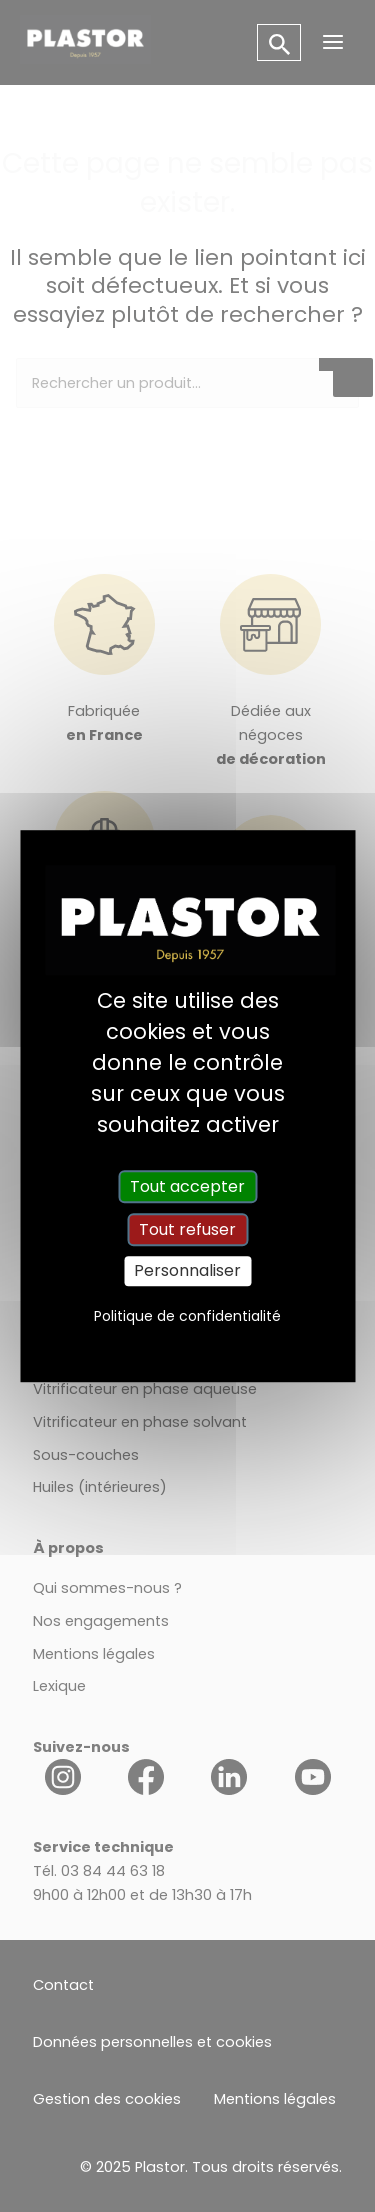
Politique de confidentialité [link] (187, 1316)
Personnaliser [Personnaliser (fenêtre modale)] (187, 1271)
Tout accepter (187, 1186)
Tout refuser (187, 1229)
